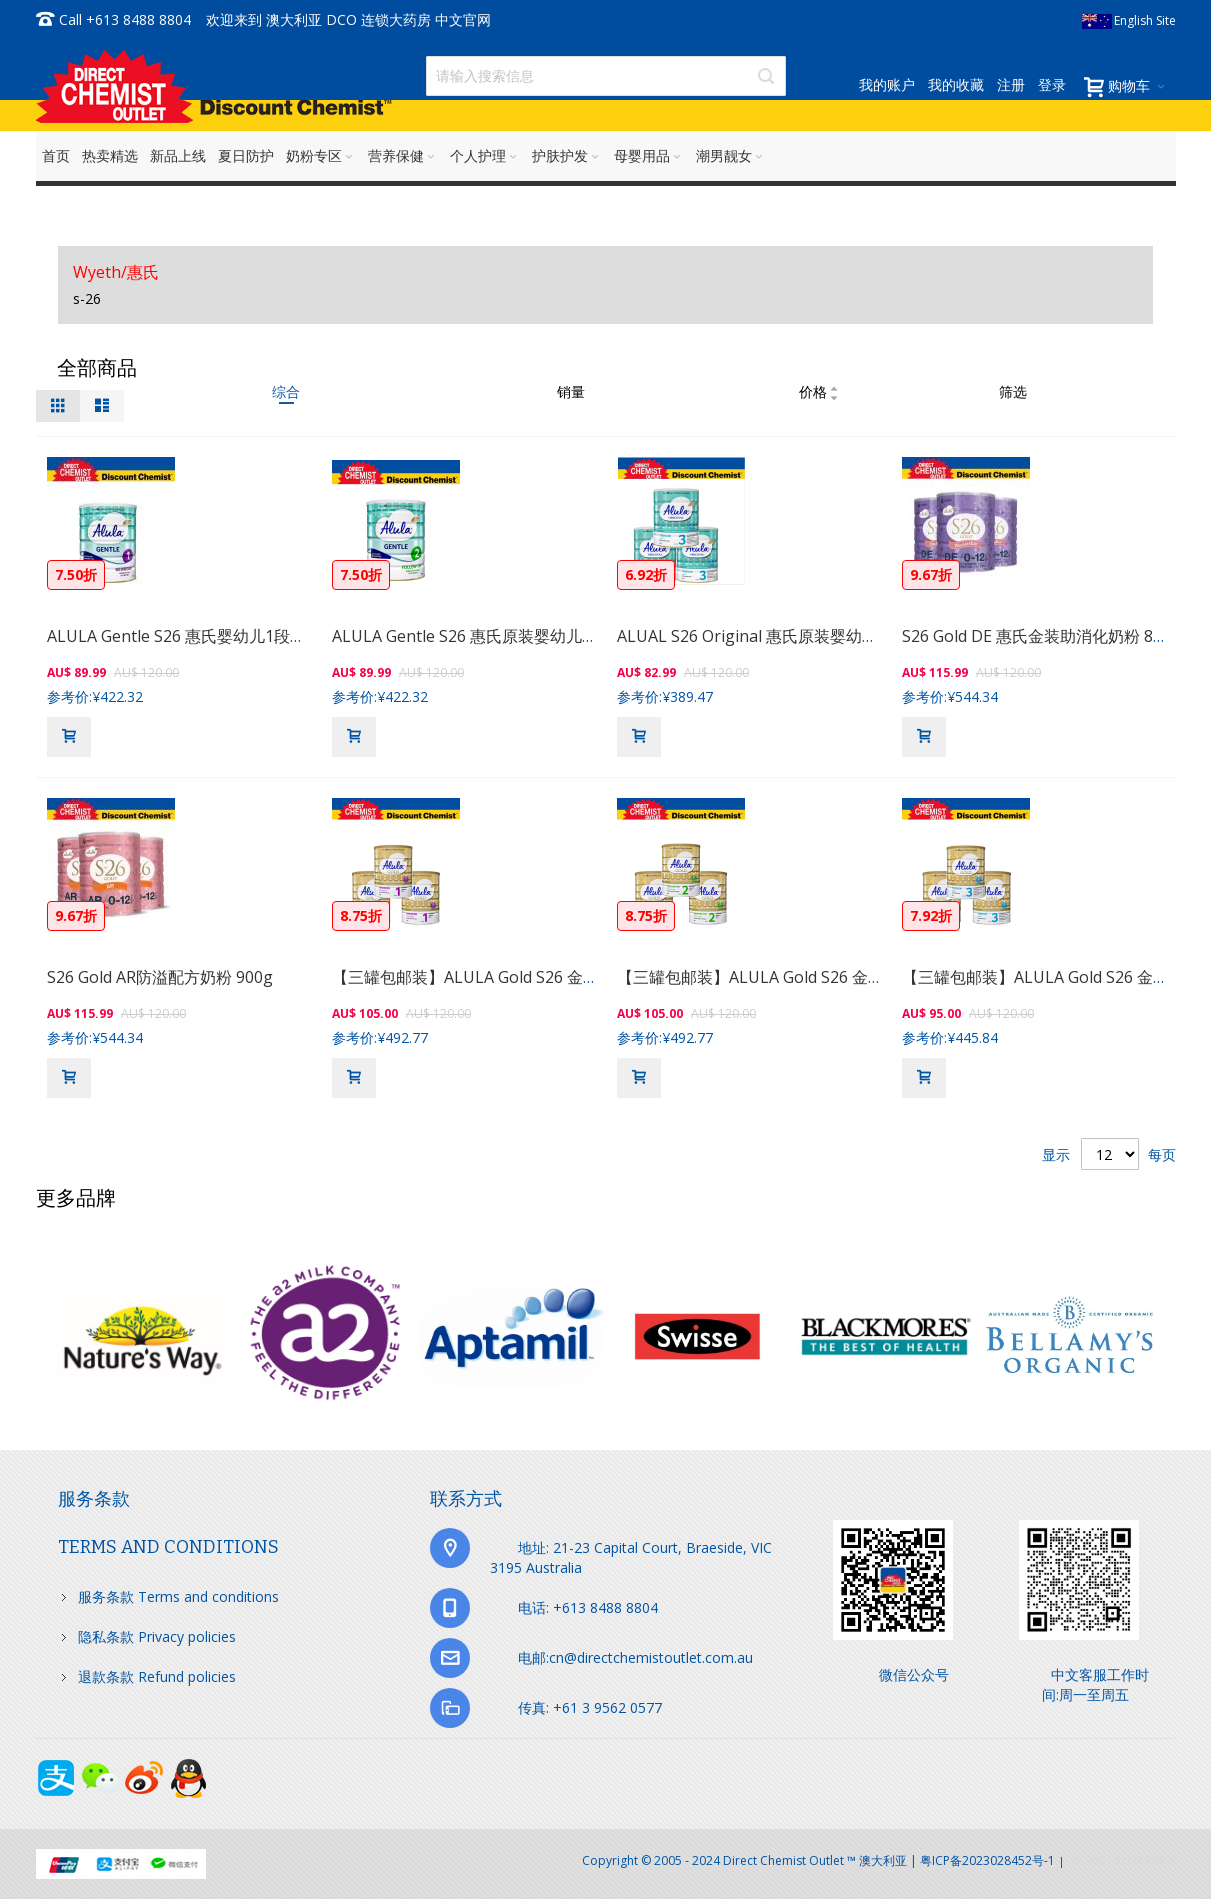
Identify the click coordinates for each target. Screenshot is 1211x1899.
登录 (1052, 84)
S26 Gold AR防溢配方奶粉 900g (160, 977)
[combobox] (606, 76)
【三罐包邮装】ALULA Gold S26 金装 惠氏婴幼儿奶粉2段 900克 (844, 977)
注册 (1011, 84)
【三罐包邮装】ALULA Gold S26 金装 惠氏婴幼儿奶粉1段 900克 (559, 977)
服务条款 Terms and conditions (178, 1596)
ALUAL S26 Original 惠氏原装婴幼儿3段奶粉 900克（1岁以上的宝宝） (868, 636)
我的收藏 (956, 84)
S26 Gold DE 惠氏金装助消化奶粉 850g (1041, 636)
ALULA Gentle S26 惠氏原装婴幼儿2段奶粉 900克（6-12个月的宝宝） (581, 636)
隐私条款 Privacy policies (157, 1636)
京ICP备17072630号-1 (1122, 1860)
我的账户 (887, 84)
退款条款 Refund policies (157, 1676)
